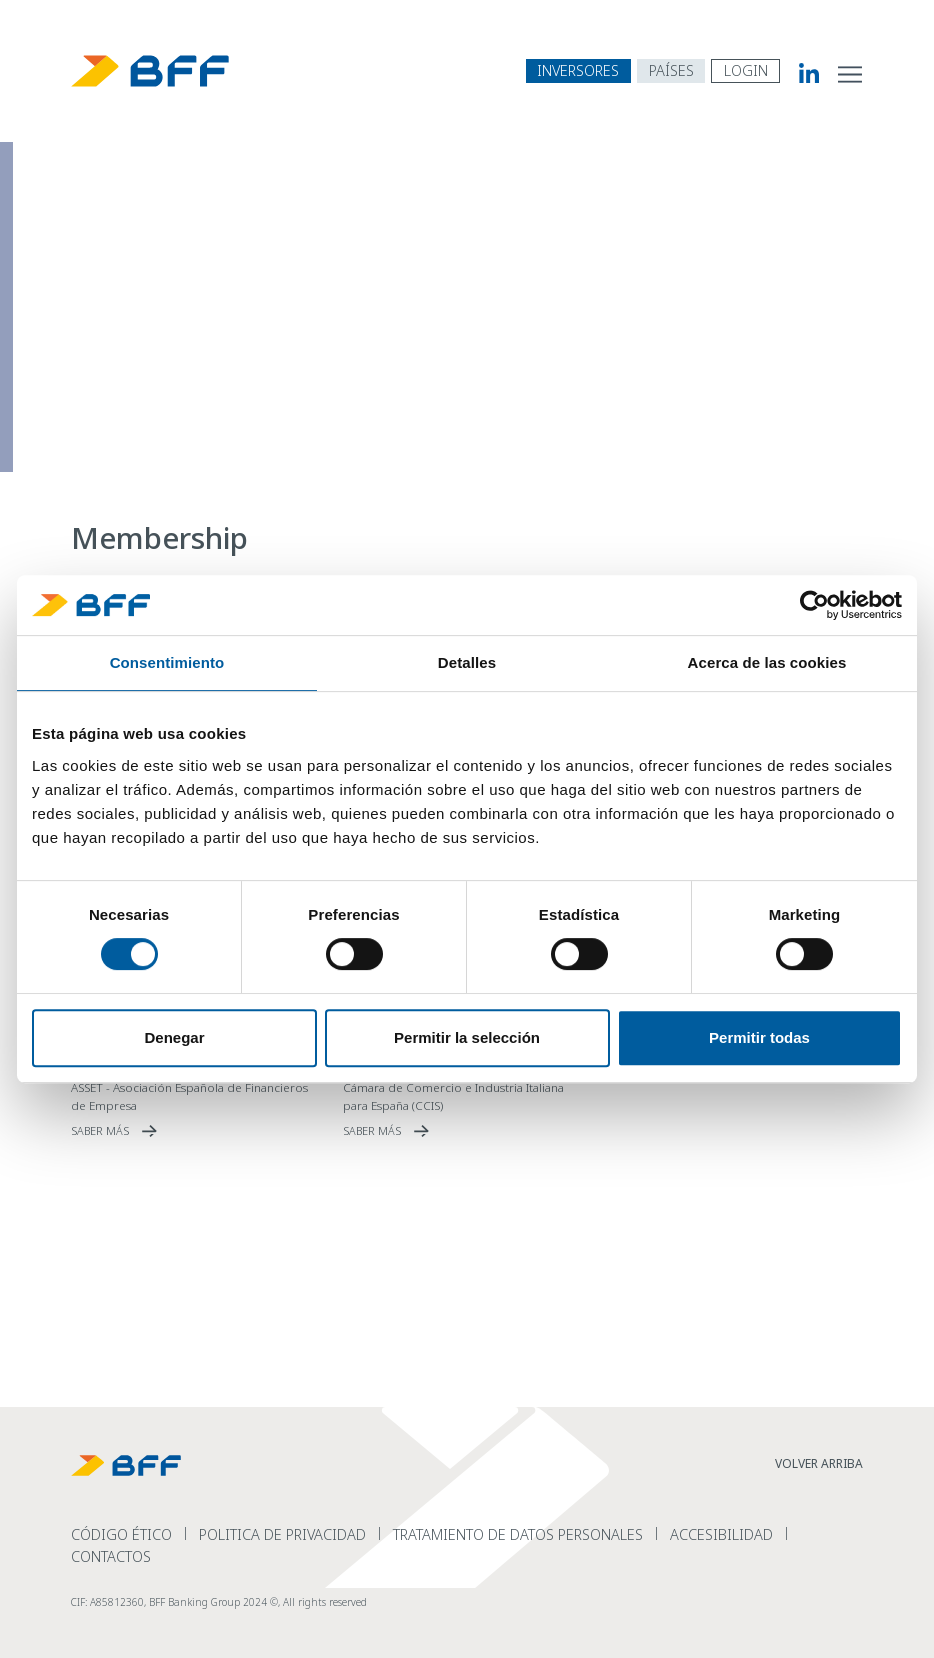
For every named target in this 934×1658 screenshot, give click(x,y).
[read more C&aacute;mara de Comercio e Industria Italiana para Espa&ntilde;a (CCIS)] (467, 1131)
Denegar (174, 1037)
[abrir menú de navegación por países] (671, 70)
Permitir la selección (467, 1037)
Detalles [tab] (467, 662)
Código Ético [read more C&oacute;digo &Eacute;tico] (121, 1534)
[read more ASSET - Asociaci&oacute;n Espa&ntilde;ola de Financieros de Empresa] (195, 1131)
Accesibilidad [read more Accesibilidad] (721, 1534)
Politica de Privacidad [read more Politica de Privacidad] (282, 1534)
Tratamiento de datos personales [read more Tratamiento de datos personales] (518, 1534)
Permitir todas (759, 1037)
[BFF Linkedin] (799, 73)
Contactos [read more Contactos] (111, 1556)
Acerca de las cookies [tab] (767, 662)
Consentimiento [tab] (167, 662)
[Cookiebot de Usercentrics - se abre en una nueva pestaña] (814, 605)
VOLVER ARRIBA (819, 1463)
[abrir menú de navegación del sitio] (851, 73)
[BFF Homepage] (150, 70)
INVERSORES (578, 70)
